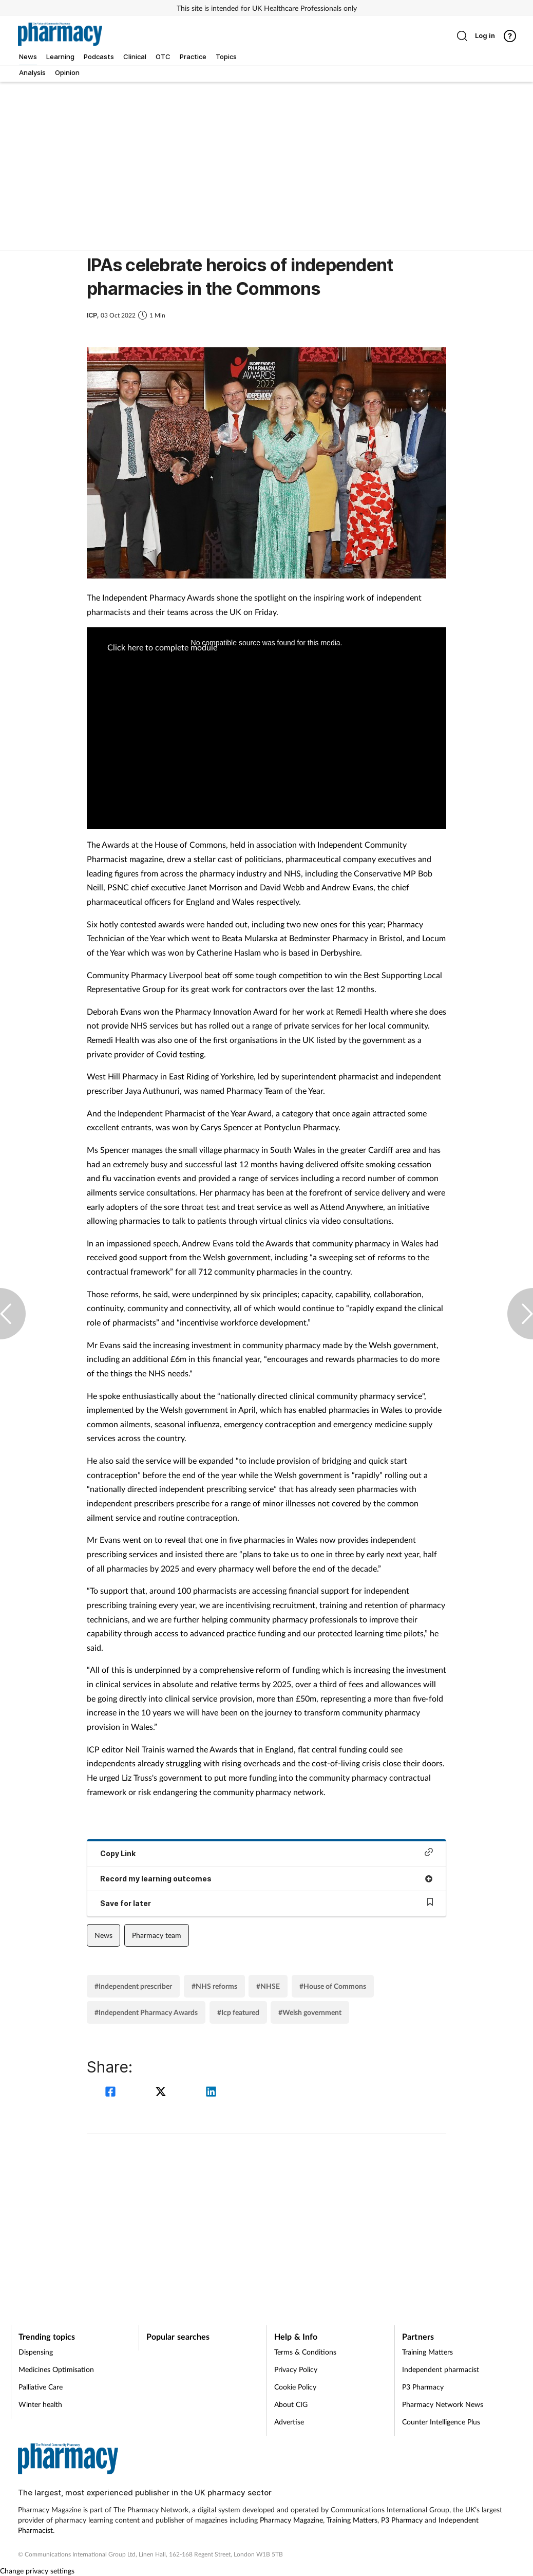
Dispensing (35, 2351)
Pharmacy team (156, 1935)
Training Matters (427, 2351)
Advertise (289, 2421)
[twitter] (162, 2093)
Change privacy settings (37, 2570)
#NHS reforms (214, 1986)
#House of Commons (332, 1986)
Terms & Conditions (305, 2351)
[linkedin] (211, 2093)
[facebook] (112, 2093)
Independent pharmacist (440, 2369)
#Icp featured (238, 2012)
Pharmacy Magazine (291, 2519)
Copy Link (266, 1853)
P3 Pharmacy (423, 2386)
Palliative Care (40, 2386)
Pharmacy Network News (442, 2404)
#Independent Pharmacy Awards (146, 2012)
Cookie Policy (295, 2386)
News (103, 1935)
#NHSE (268, 1986)
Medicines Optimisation (56, 2369)
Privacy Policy (295, 2369)
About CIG (291, 2404)
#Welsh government (309, 2012)
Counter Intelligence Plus (441, 2421)
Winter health (40, 2404)
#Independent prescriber (133, 1986)
